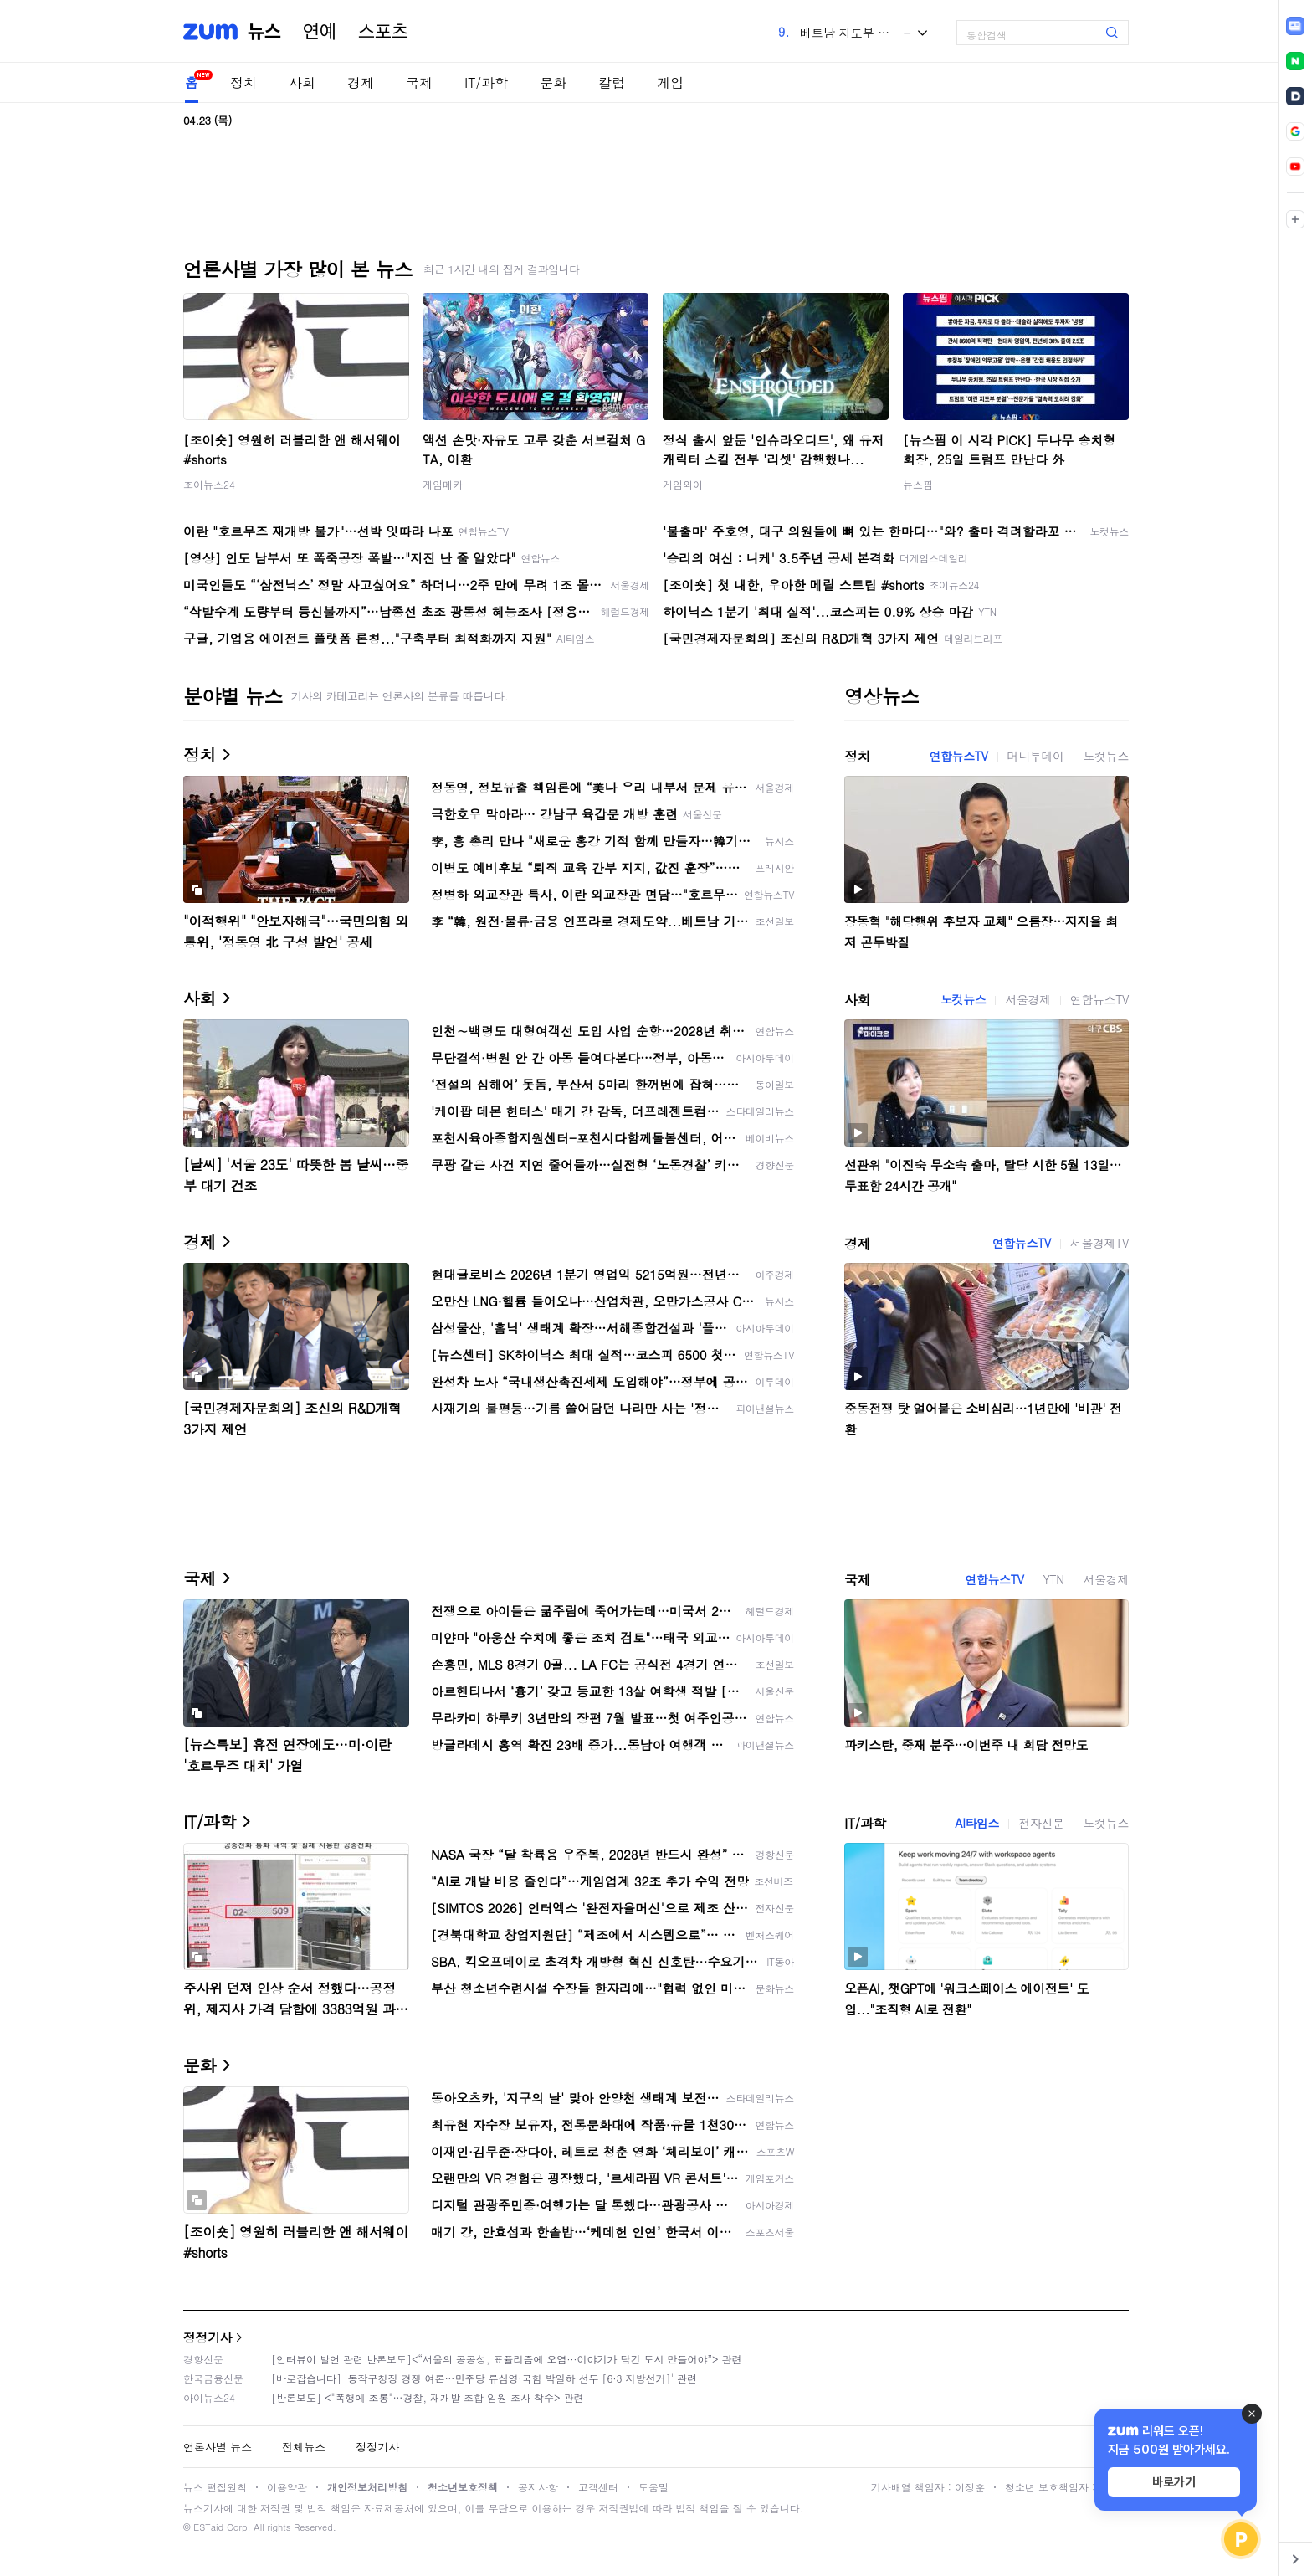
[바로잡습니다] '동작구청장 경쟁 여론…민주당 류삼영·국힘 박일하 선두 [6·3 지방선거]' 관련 (484, 2378)
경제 (360, 82)
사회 (302, 82)
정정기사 (207, 2337)
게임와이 (683, 484)
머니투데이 (1035, 755)
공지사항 (538, 2487)
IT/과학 (486, 82)
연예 (319, 32)
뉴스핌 (918, 484)
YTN (1053, 1579)
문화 (553, 82)
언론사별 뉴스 (217, 2447)
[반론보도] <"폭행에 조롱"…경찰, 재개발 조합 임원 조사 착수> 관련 (427, 2397)
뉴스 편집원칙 (215, 2487)
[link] (1295, 26)
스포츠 (383, 32)
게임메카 (443, 484)
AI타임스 (977, 1822)
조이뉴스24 (209, 484)
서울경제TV (1099, 1242)
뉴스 (264, 32)
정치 (243, 82)
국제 (419, 82)
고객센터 (598, 2487)
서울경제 (1027, 999)
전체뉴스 (303, 2447)
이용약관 (287, 2487)
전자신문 (1040, 1822)
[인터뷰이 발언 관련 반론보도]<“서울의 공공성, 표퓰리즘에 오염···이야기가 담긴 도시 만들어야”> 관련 (506, 2359)
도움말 (653, 2487)
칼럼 (611, 82)
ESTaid (208, 2527)
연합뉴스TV (958, 755)
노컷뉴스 (1106, 755)
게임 (670, 82)
